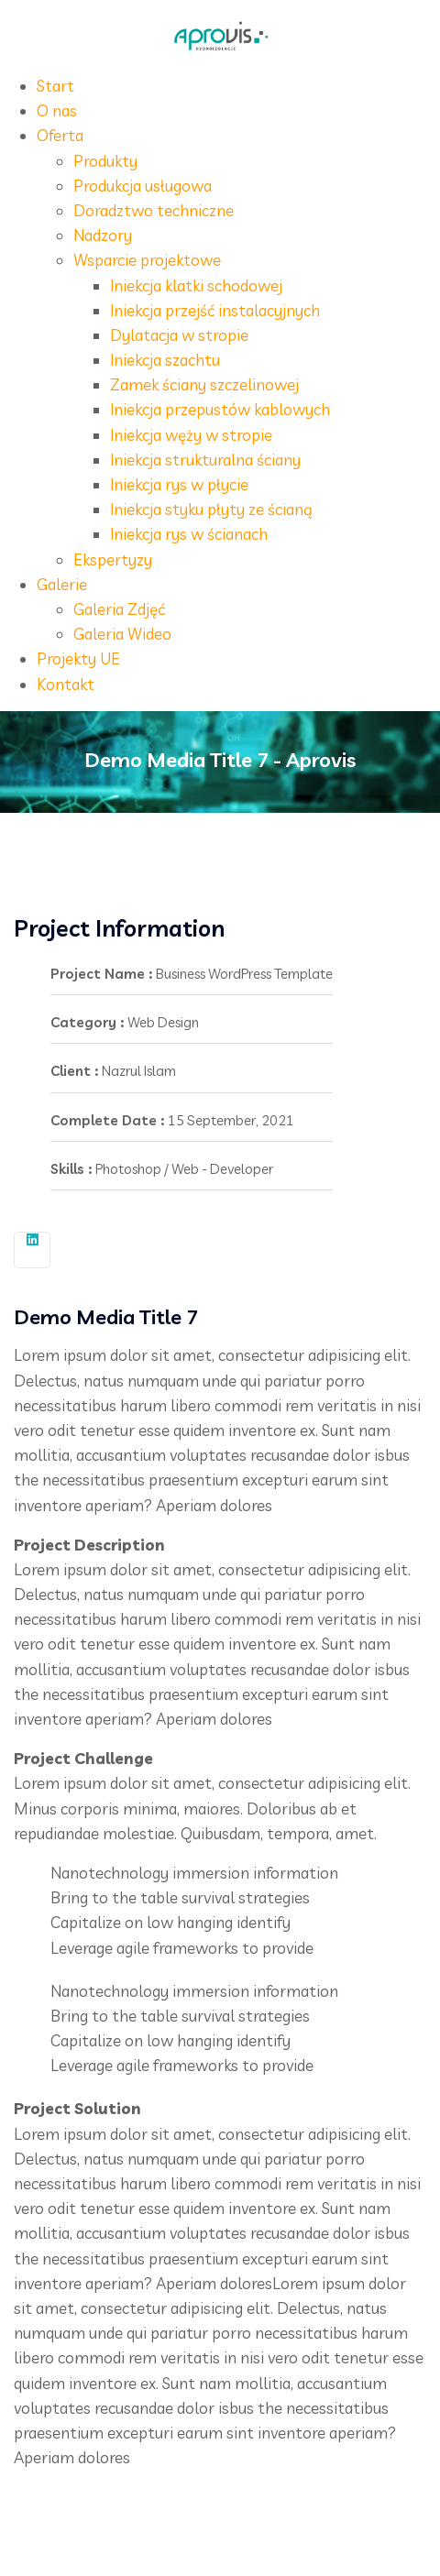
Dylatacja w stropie (179, 335)
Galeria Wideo (122, 633)
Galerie (62, 584)
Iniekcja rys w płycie (179, 484)
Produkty (105, 160)
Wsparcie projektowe (147, 259)
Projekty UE (78, 658)
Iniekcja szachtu (165, 359)
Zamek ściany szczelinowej (204, 384)
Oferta (60, 135)
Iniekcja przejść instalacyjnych (215, 310)
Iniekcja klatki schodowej (196, 285)
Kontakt (65, 684)
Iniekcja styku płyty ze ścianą (211, 509)
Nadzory (102, 235)
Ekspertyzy (112, 559)
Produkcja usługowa (142, 185)
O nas (57, 110)
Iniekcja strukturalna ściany (205, 459)
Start (55, 85)
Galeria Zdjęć (119, 609)
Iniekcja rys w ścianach (189, 533)
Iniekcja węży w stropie (191, 434)
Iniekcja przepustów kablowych (220, 409)
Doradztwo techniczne (153, 210)
